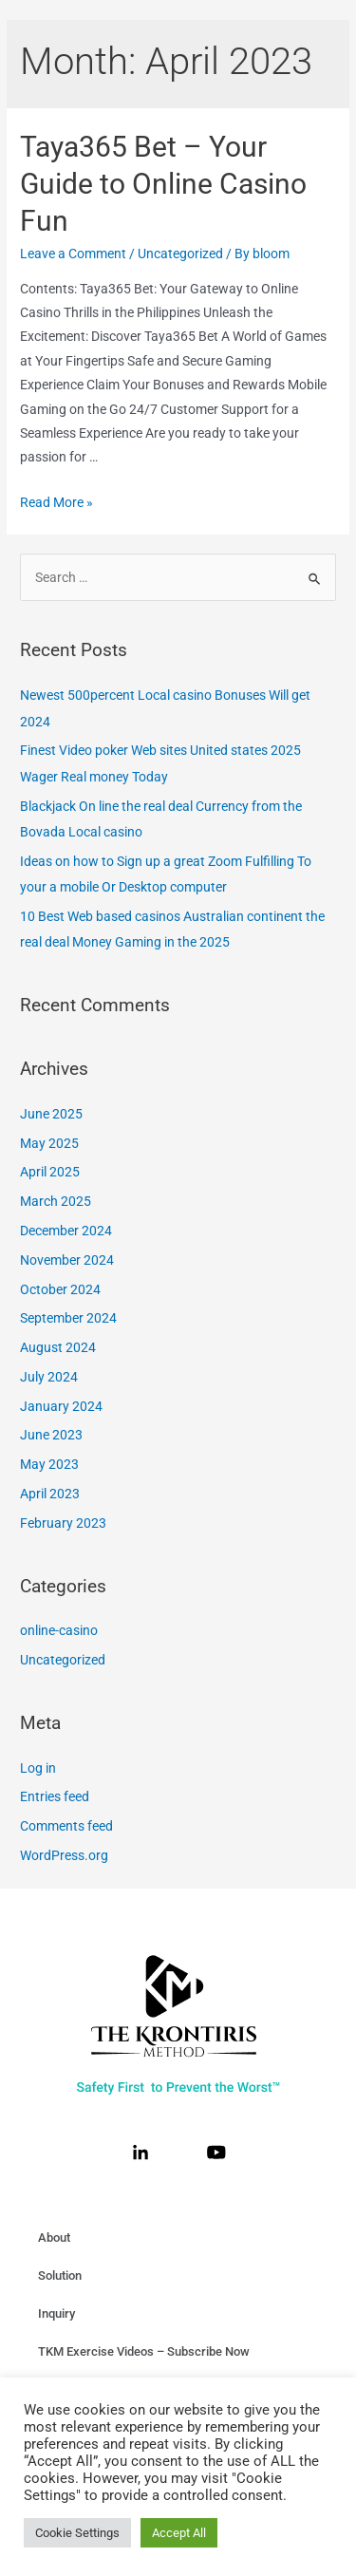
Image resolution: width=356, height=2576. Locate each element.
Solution (60, 2275)
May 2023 (49, 1464)
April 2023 (50, 1493)
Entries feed (54, 1796)
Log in (38, 1768)
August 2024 (58, 1347)
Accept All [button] (179, 2533)
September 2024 (68, 1318)
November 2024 (67, 1260)
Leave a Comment (73, 253)
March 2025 (55, 1201)
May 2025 (49, 1143)
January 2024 (61, 1406)
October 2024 (60, 1289)
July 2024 (49, 1376)
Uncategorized (180, 253)
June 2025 (51, 1113)
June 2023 (51, 1434)
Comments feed (66, 1825)
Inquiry (56, 2313)
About (54, 2237)
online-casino (59, 1630)
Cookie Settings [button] (77, 2533)
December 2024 (66, 1230)
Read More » (56, 502)
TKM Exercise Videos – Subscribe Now (144, 2351)
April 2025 (50, 1171)
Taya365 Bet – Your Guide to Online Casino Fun (163, 183)
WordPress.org (64, 1855)
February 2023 (63, 1523)
